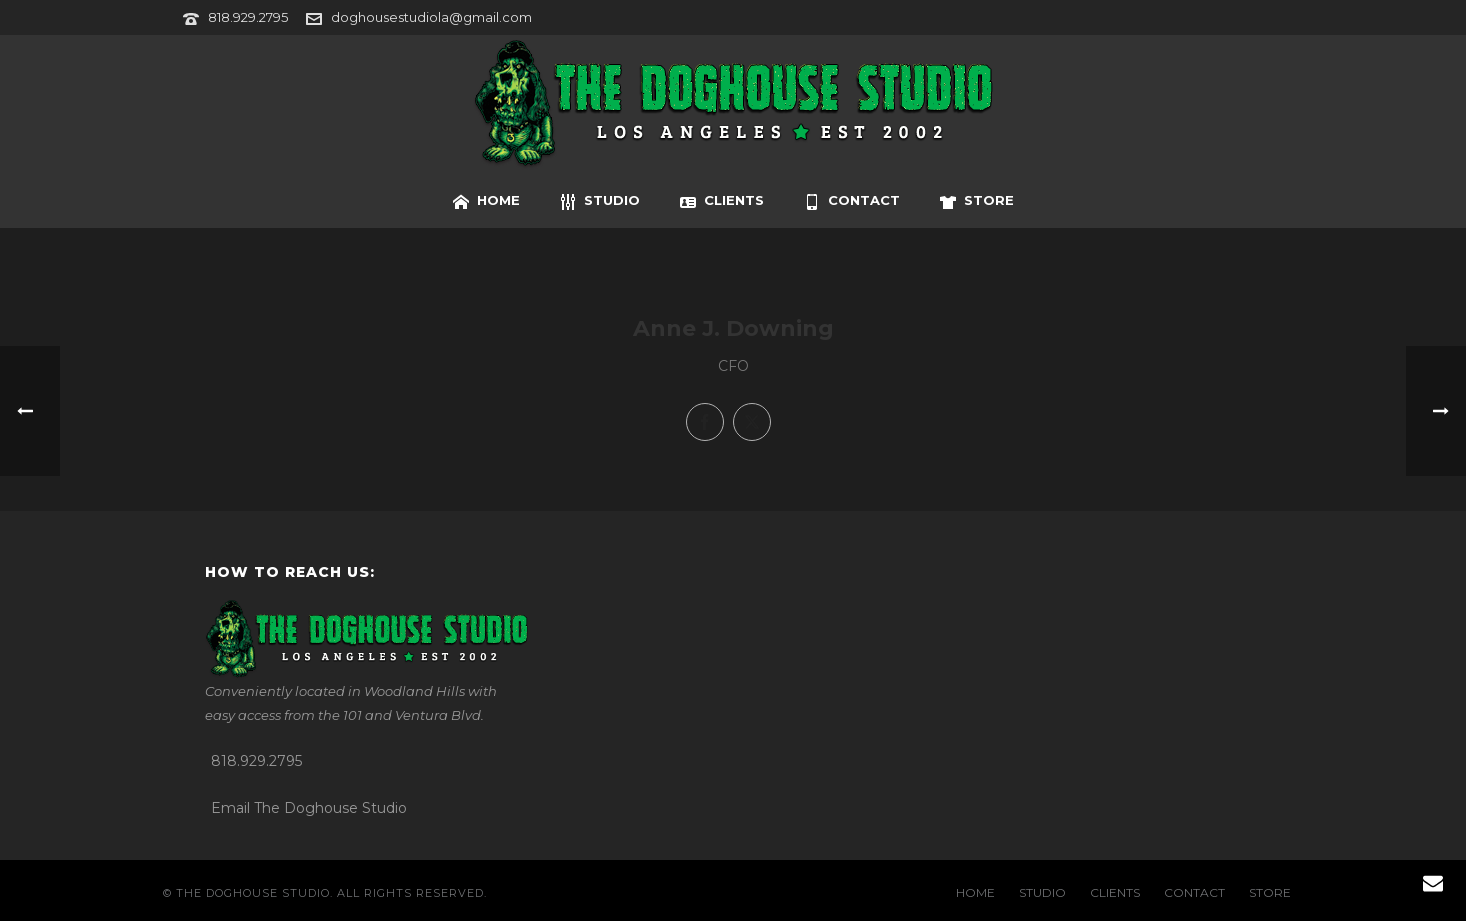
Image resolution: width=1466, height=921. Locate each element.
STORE (977, 201)
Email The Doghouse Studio (309, 808)
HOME (486, 201)
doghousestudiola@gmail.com (431, 17)
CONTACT (852, 201)
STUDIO (600, 201)
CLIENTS (722, 201)
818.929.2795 (248, 17)
